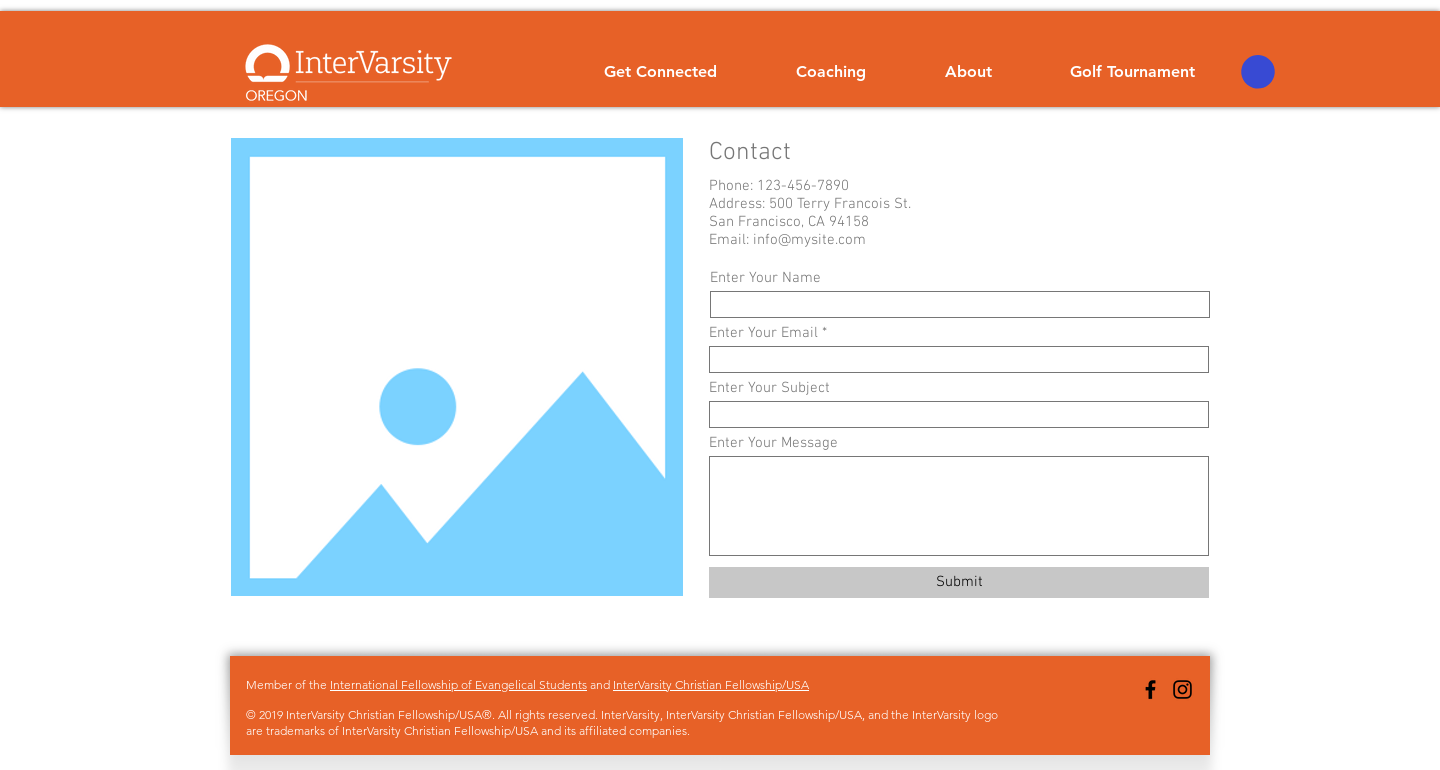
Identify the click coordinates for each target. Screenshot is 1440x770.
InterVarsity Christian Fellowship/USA (711, 684)
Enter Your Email (763, 333)
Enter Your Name (765, 278)
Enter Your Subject (769, 388)
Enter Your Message (773, 443)
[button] (1258, 72)
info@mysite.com (809, 240)
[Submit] (959, 582)
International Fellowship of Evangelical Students (458, 684)
